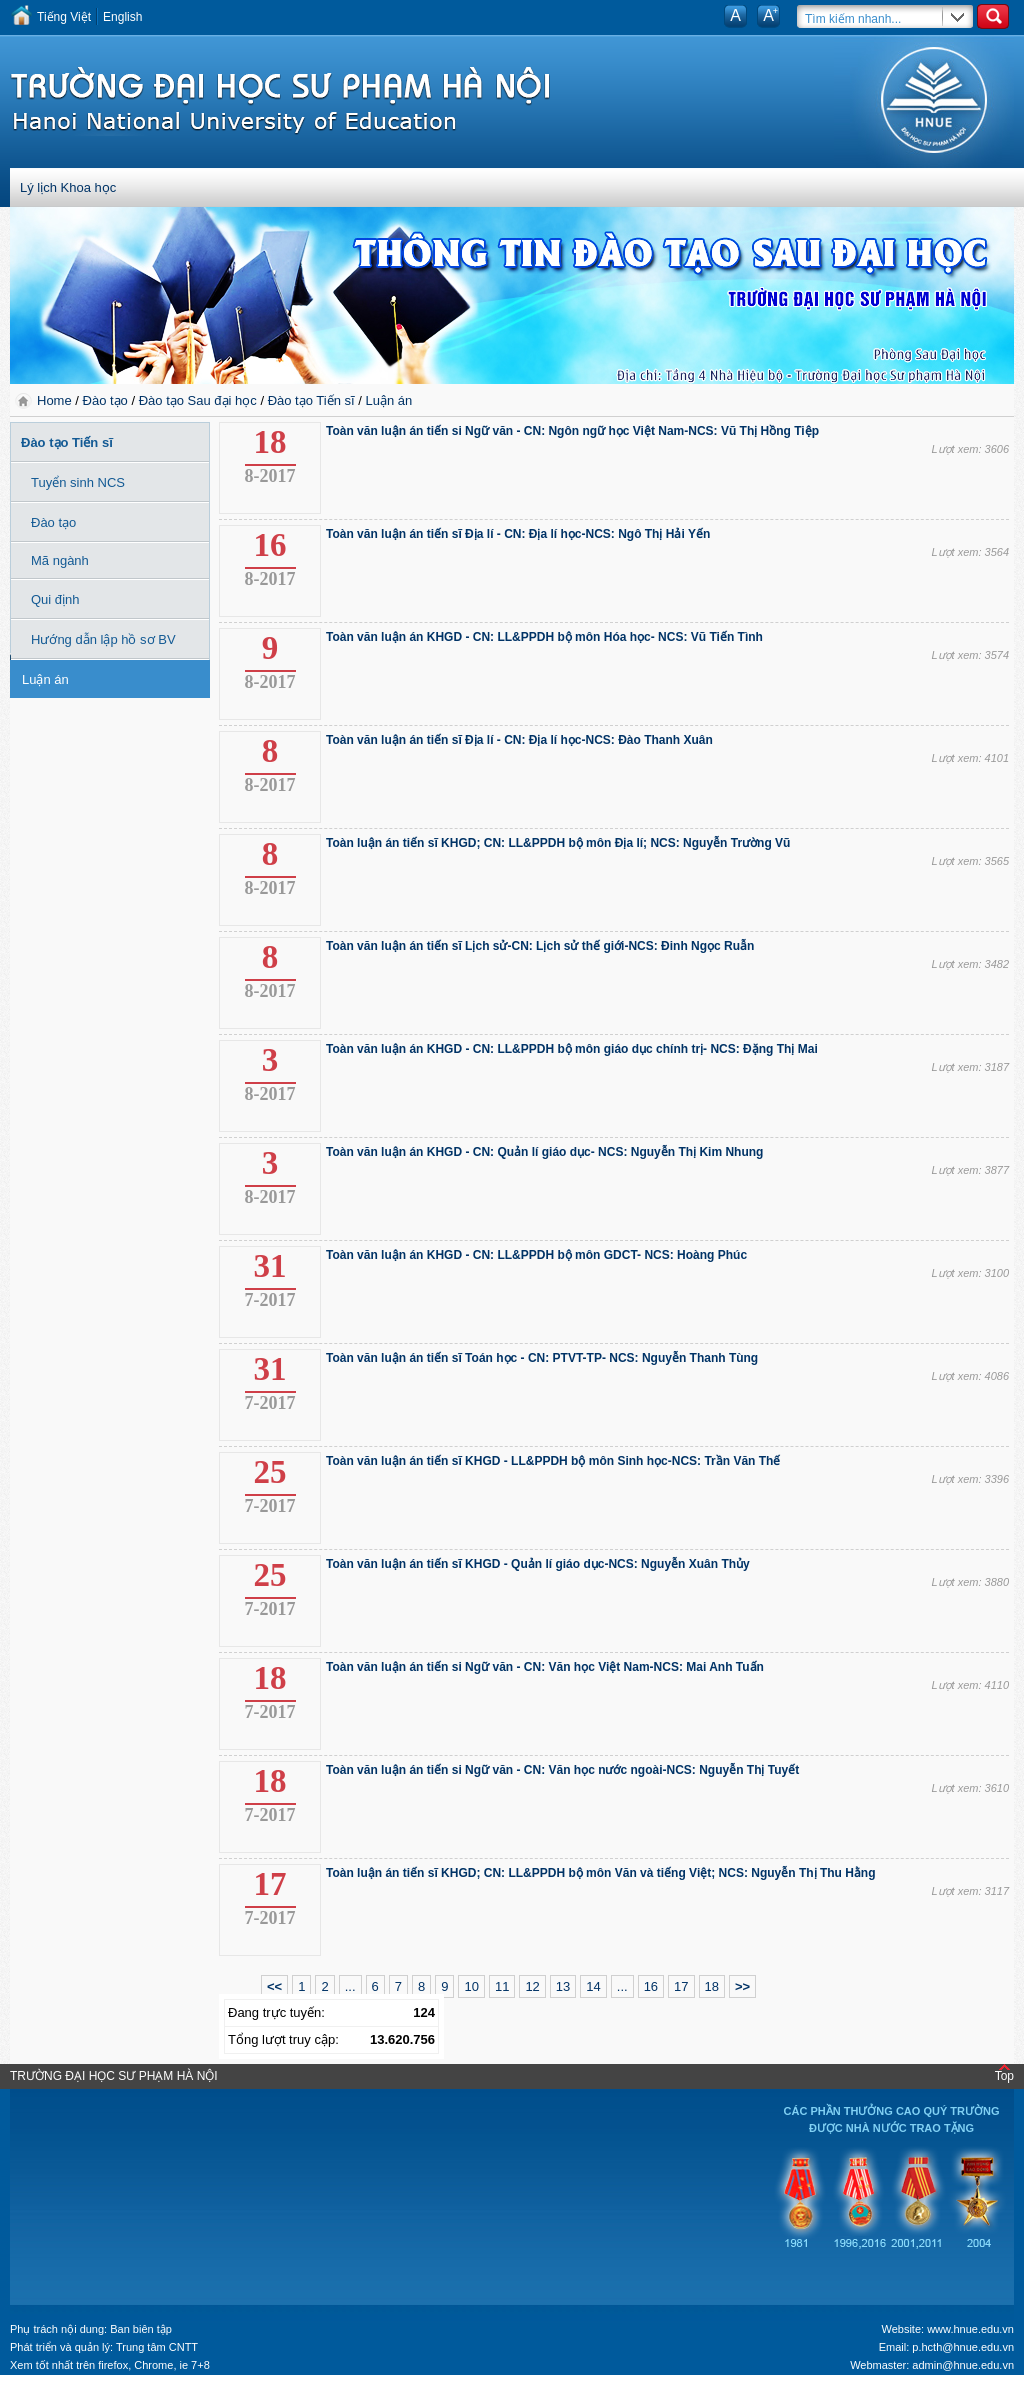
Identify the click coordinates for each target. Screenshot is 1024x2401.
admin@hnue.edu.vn (963, 2365)
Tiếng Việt (64, 17)
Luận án (388, 400)
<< (274, 1986)
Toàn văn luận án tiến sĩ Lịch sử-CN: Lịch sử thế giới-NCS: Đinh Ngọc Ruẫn (540, 946)
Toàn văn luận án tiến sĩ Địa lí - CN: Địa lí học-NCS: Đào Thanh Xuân (519, 740)
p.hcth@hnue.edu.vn (963, 2347)
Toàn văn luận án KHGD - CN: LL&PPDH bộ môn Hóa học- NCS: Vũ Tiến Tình (544, 637)
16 (651, 1986)
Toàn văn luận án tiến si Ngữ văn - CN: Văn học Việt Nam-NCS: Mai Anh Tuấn (545, 1667)
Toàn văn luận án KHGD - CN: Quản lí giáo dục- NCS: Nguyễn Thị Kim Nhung (544, 1152)
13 (563, 1986)
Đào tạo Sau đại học (198, 400)
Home (56, 400)
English (122, 17)
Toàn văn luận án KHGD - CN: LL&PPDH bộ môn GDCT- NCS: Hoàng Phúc (536, 1255)
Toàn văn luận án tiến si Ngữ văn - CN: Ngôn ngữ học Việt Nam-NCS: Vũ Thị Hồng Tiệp (572, 431)
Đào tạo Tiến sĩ (311, 400)
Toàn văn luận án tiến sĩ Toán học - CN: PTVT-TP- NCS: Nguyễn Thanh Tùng (542, 1358)
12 (532, 1986)
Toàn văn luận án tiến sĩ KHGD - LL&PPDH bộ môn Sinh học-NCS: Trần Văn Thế (553, 1461)
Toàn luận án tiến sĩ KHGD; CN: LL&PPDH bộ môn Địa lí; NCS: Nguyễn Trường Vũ (558, 843)
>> (742, 1986)
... (350, 1986)
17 (681, 1986)
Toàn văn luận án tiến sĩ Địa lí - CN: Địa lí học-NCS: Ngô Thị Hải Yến (518, 534)
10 (471, 1986)
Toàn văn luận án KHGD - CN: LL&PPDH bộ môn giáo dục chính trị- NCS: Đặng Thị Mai (572, 1049)
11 (502, 1986)
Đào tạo (105, 400)
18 (712, 1986)
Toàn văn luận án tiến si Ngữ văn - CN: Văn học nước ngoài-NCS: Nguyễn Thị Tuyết (562, 1770)
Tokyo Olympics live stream (72, 2394)
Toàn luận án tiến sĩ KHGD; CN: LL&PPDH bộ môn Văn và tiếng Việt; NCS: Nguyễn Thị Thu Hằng (601, 1873)
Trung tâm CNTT (157, 2347)
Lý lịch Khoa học (68, 187)
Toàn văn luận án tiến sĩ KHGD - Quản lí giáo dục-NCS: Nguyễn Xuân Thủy (538, 1564)
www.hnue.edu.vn (970, 2329)
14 (593, 1986)
